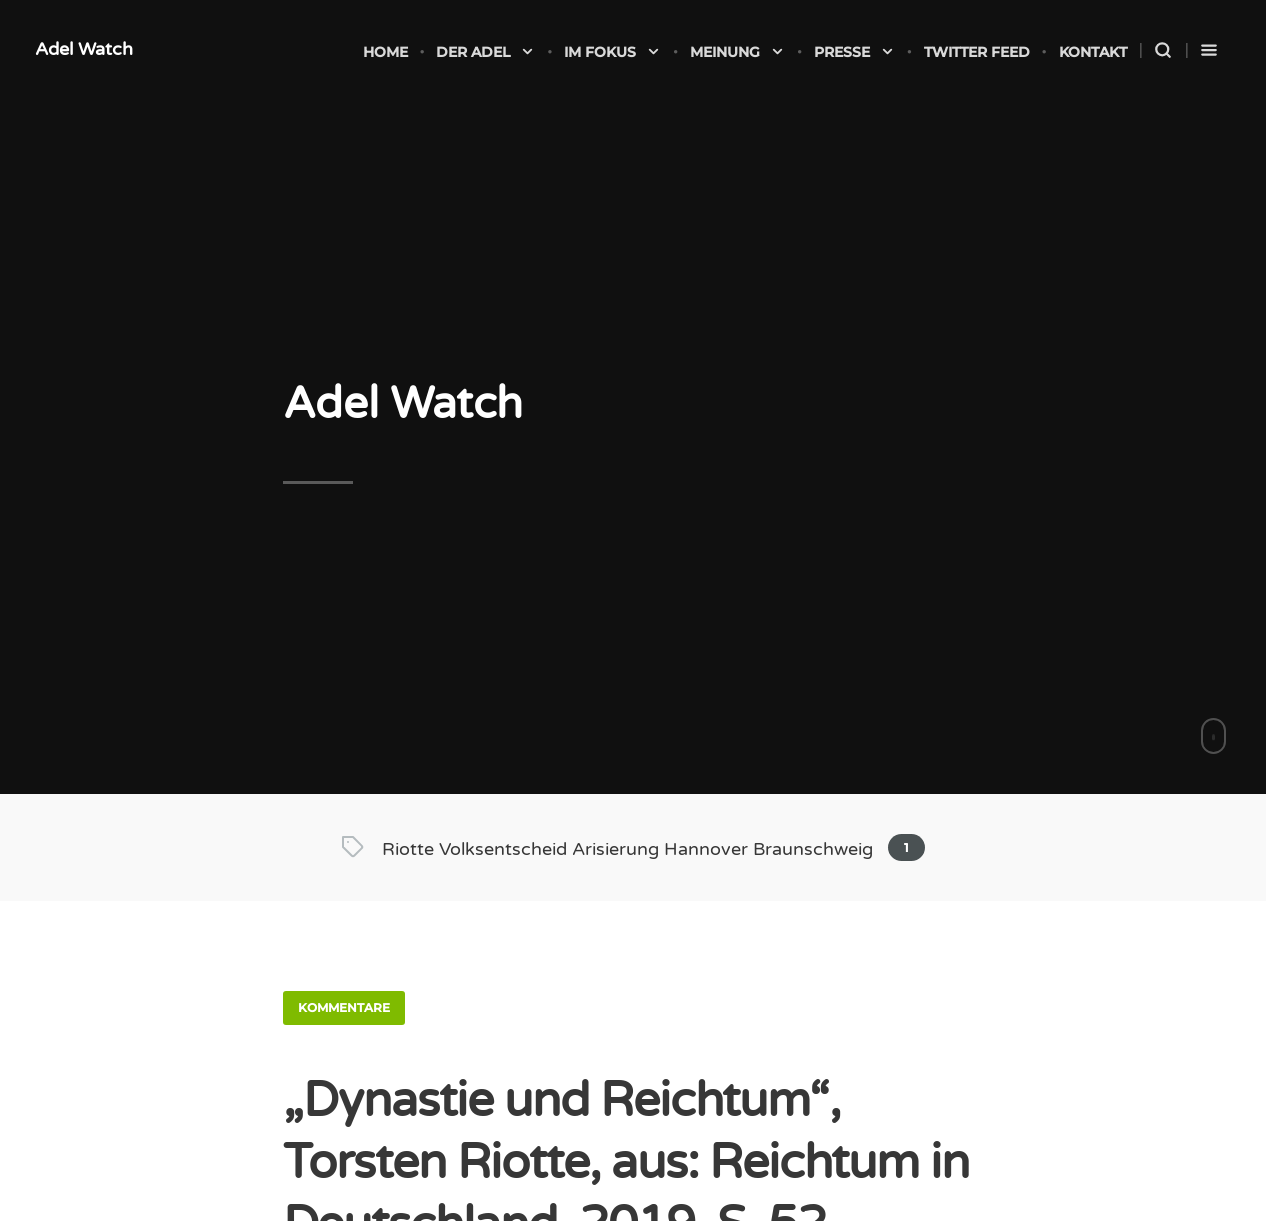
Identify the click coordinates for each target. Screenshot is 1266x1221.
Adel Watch (84, 49)
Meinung (737, 52)
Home (385, 52)
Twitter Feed (977, 52)
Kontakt (1093, 52)
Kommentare (344, 1007)
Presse (854, 52)
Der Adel (485, 52)
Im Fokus (612, 52)
